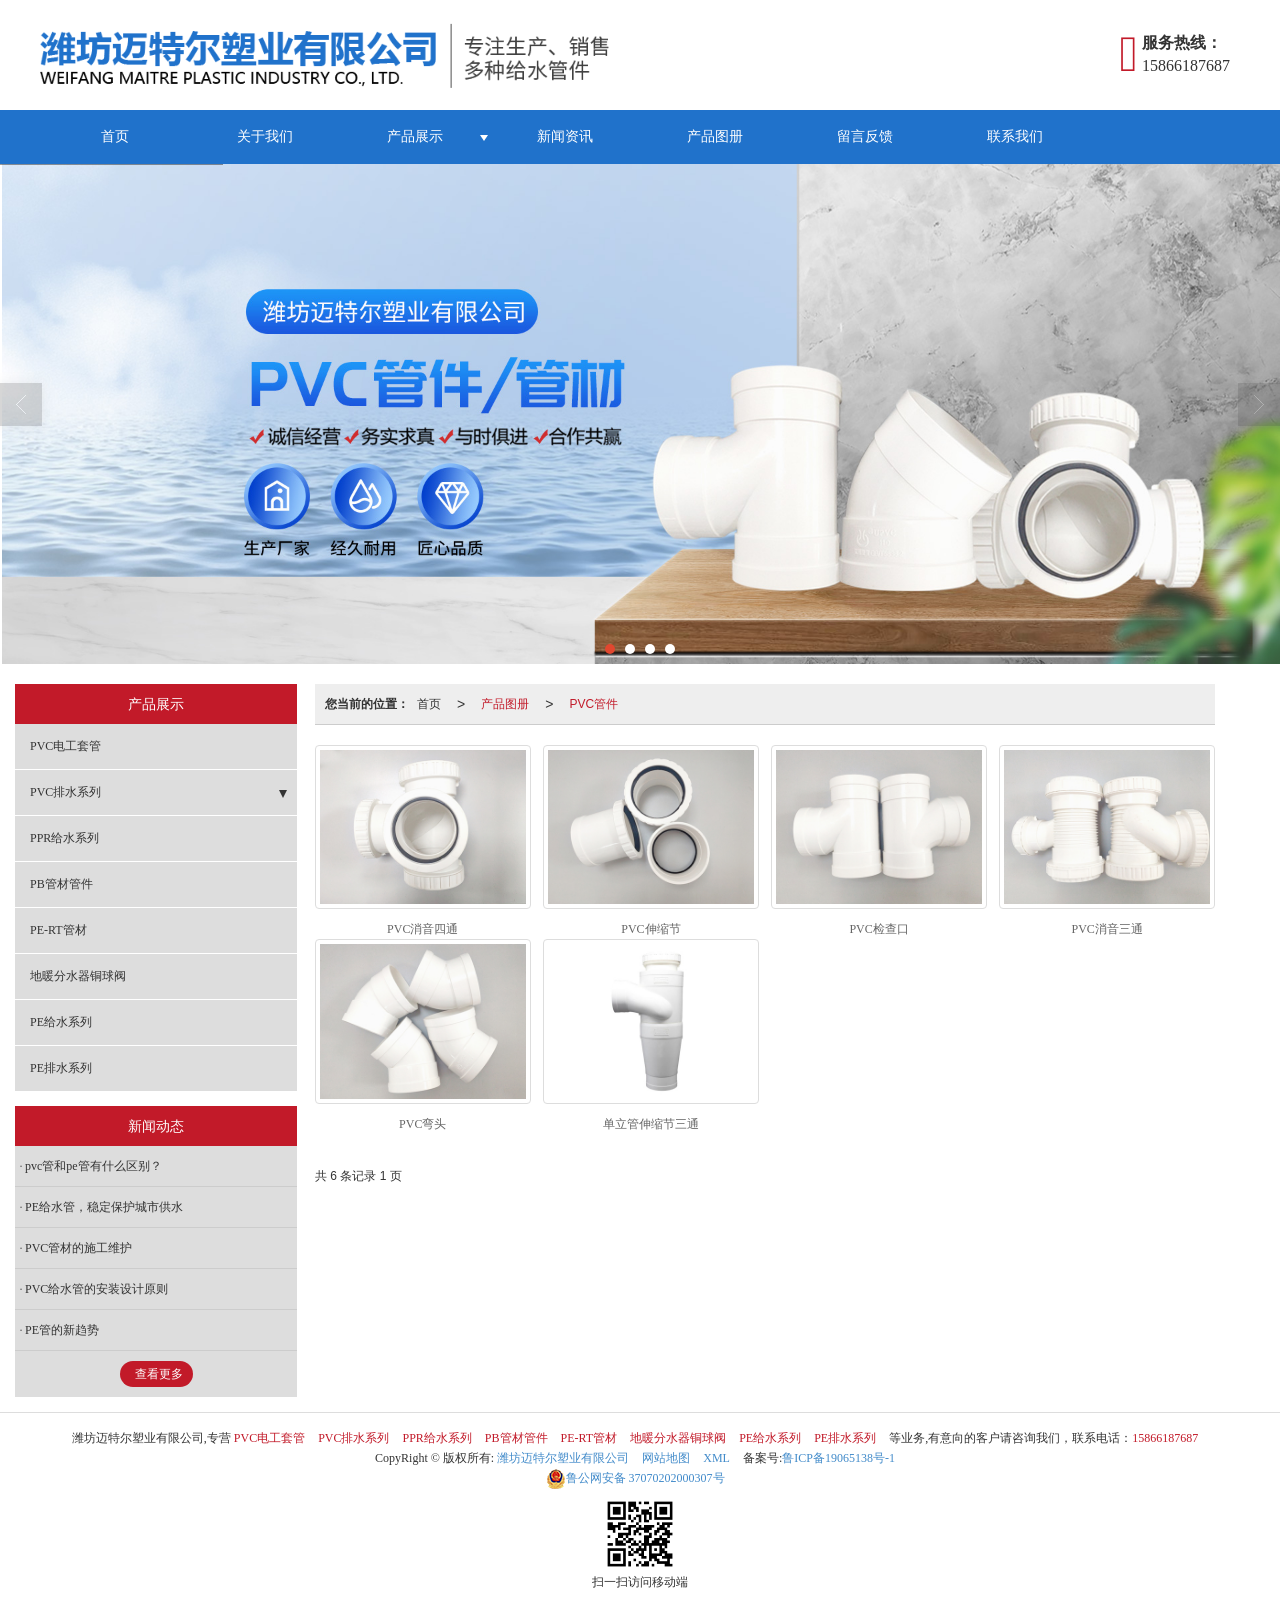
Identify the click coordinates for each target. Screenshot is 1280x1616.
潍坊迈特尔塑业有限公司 (563, 1458)
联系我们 (1015, 136)
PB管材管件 (61, 884)
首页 (115, 136)
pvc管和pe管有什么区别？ (93, 1166)
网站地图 (666, 1458)
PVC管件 (593, 704)
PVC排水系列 (65, 792)
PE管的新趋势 (62, 1330)
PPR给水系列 (64, 838)
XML (716, 1458)
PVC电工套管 (65, 746)
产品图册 (715, 136)
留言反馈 (865, 136)
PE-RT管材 (58, 930)
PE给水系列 (61, 1022)
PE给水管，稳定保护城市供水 (104, 1207)
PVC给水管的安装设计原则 (96, 1289)
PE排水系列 (61, 1068)
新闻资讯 (565, 136)
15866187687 (1165, 1438)
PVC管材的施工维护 (78, 1248)
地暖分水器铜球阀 (78, 976)
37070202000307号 (635, 1478)
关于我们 (265, 136)
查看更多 (159, 1374)
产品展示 (415, 136)
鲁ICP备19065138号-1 (838, 1458)
